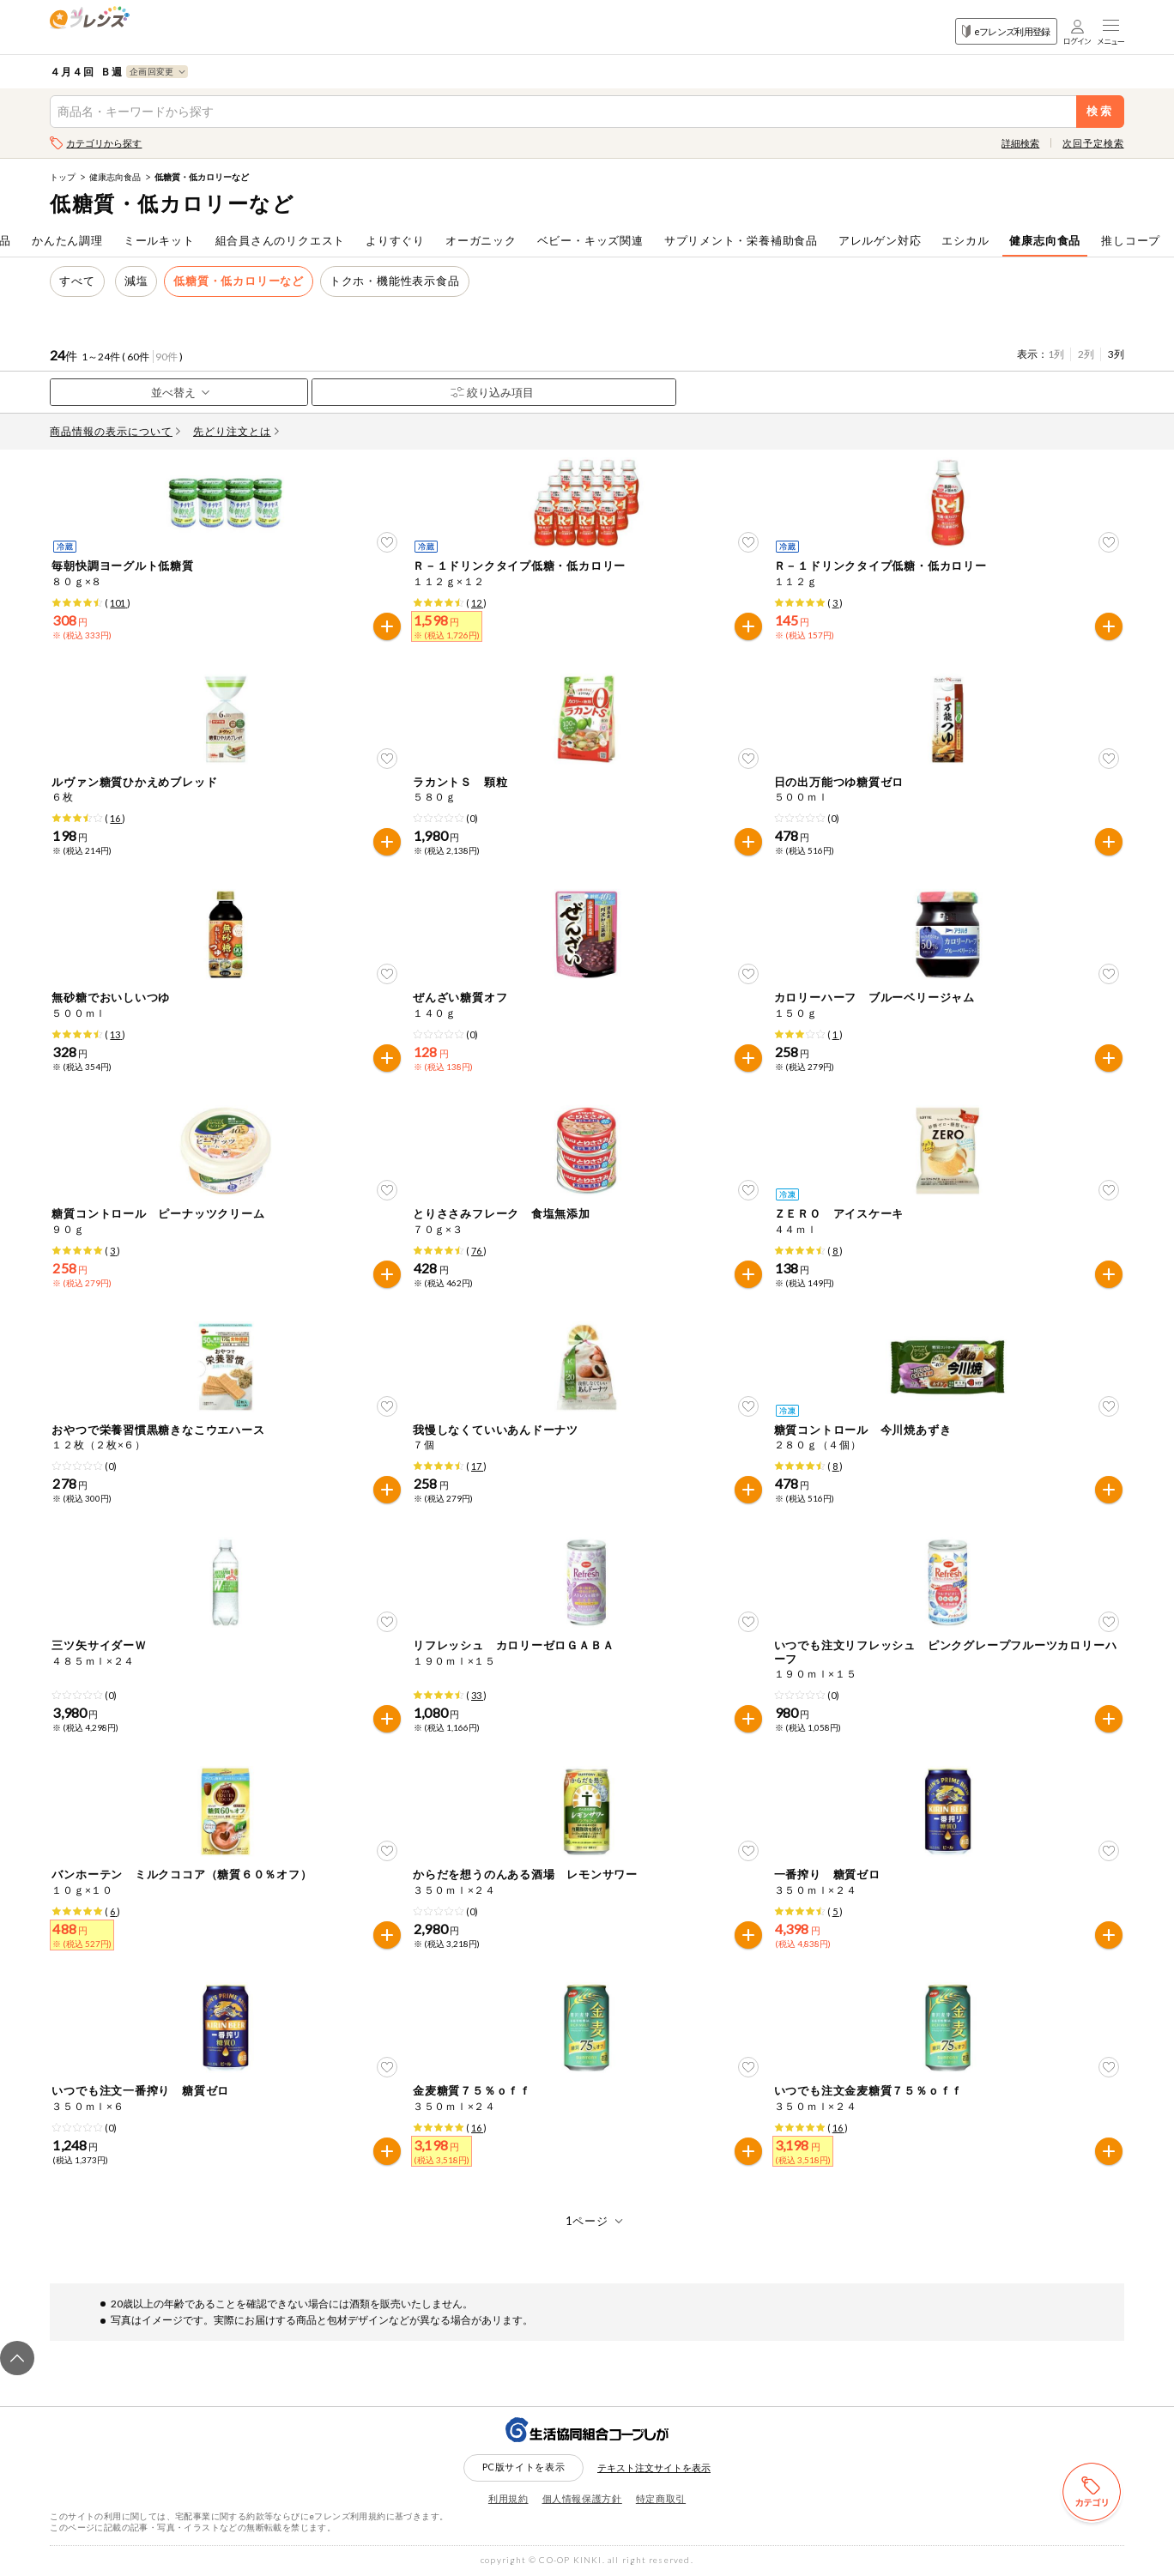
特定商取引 (661, 2498)
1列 (1056, 354)
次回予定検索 (1092, 142)
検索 (1099, 111)
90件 (166, 356)
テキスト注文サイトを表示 (654, 2467)
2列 (1086, 354)
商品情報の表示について (115, 431)
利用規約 (508, 2498)
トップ (63, 177)
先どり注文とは (236, 431)
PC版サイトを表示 (524, 2466)
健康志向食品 (115, 177)
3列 (1116, 354)
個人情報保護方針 (582, 2498)
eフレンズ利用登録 (1006, 31)
